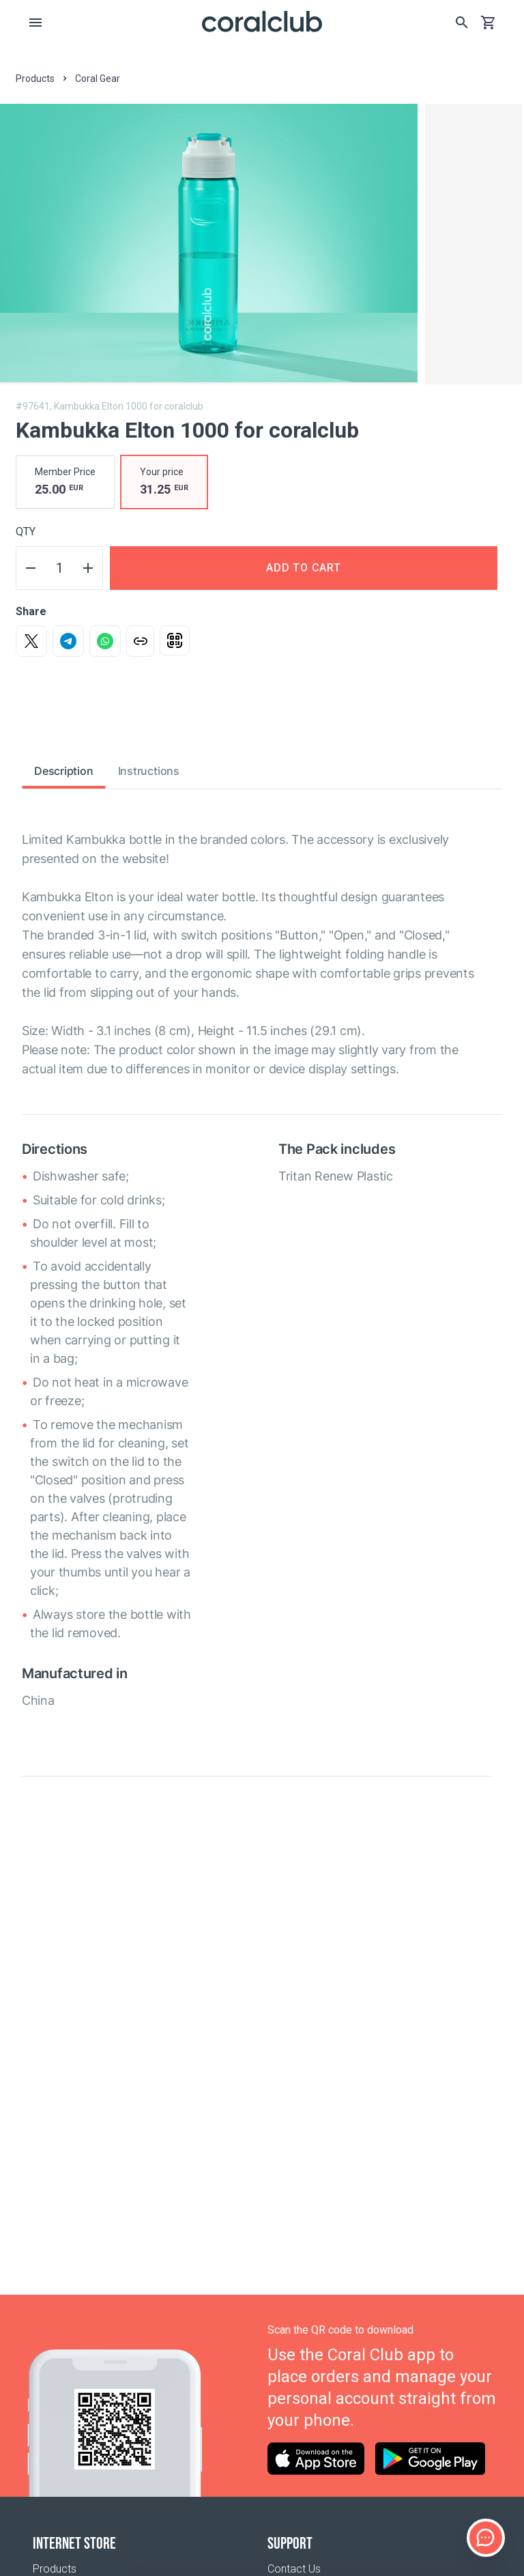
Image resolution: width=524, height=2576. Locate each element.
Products (54, 2568)
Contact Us (294, 2568)
